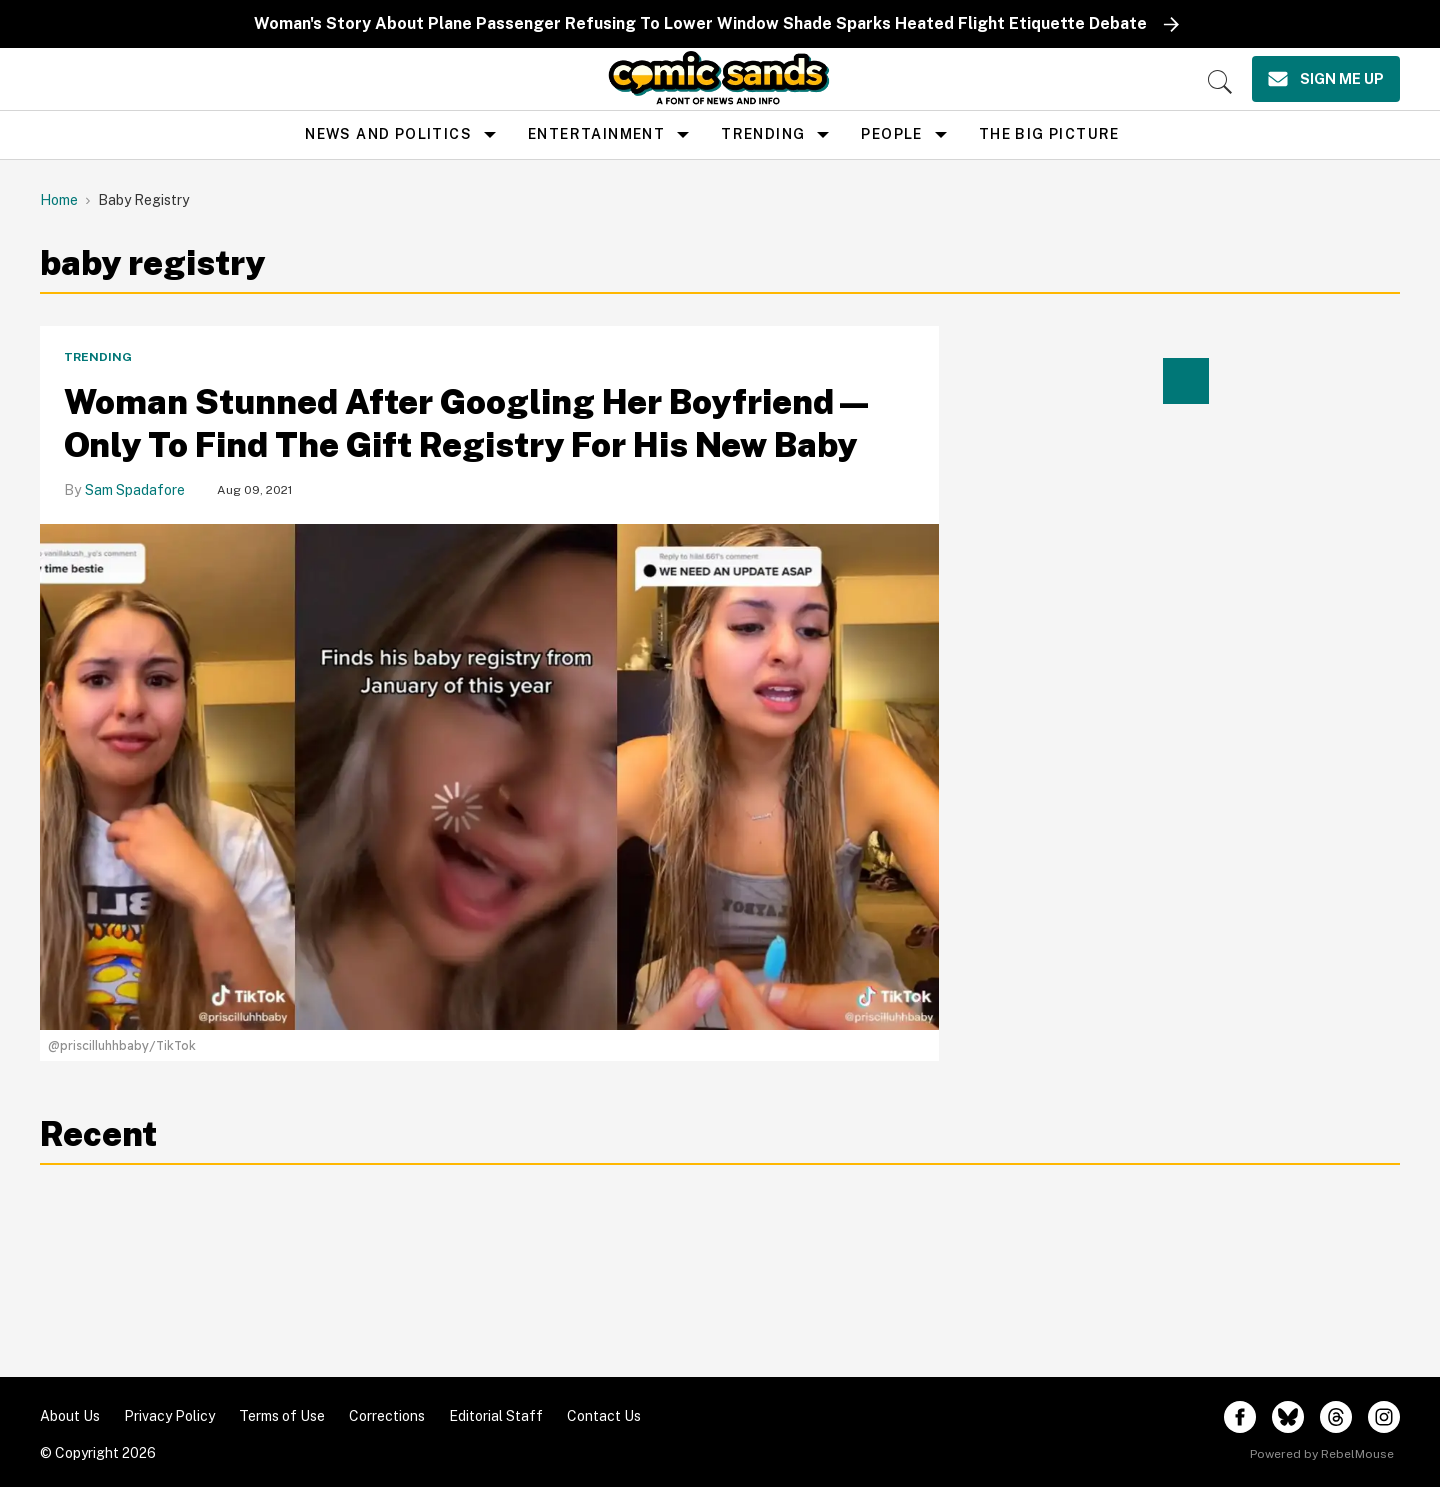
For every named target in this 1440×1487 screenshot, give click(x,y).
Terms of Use (282, 1416)
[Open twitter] (1288, 1417)
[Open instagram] (1384, 1417)
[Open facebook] (1240, 1417)
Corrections (387, 1416)
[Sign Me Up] (1326, 79)
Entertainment (596, 134)
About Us (70, 1416)
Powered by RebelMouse (1322, 1454)
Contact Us (604, 1416)
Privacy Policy (169, 1416)
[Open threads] (1336, 1417)
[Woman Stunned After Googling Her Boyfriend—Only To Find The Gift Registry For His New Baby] (489, 775)
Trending (763, 134)
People (891, 134)
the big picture (1049, 134)
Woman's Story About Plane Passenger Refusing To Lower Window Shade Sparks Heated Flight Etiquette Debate (700, 23)
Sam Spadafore (135, 490)
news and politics (388, 134)
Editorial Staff (496, 1416)
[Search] (1220, 82)
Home (59, 200)
